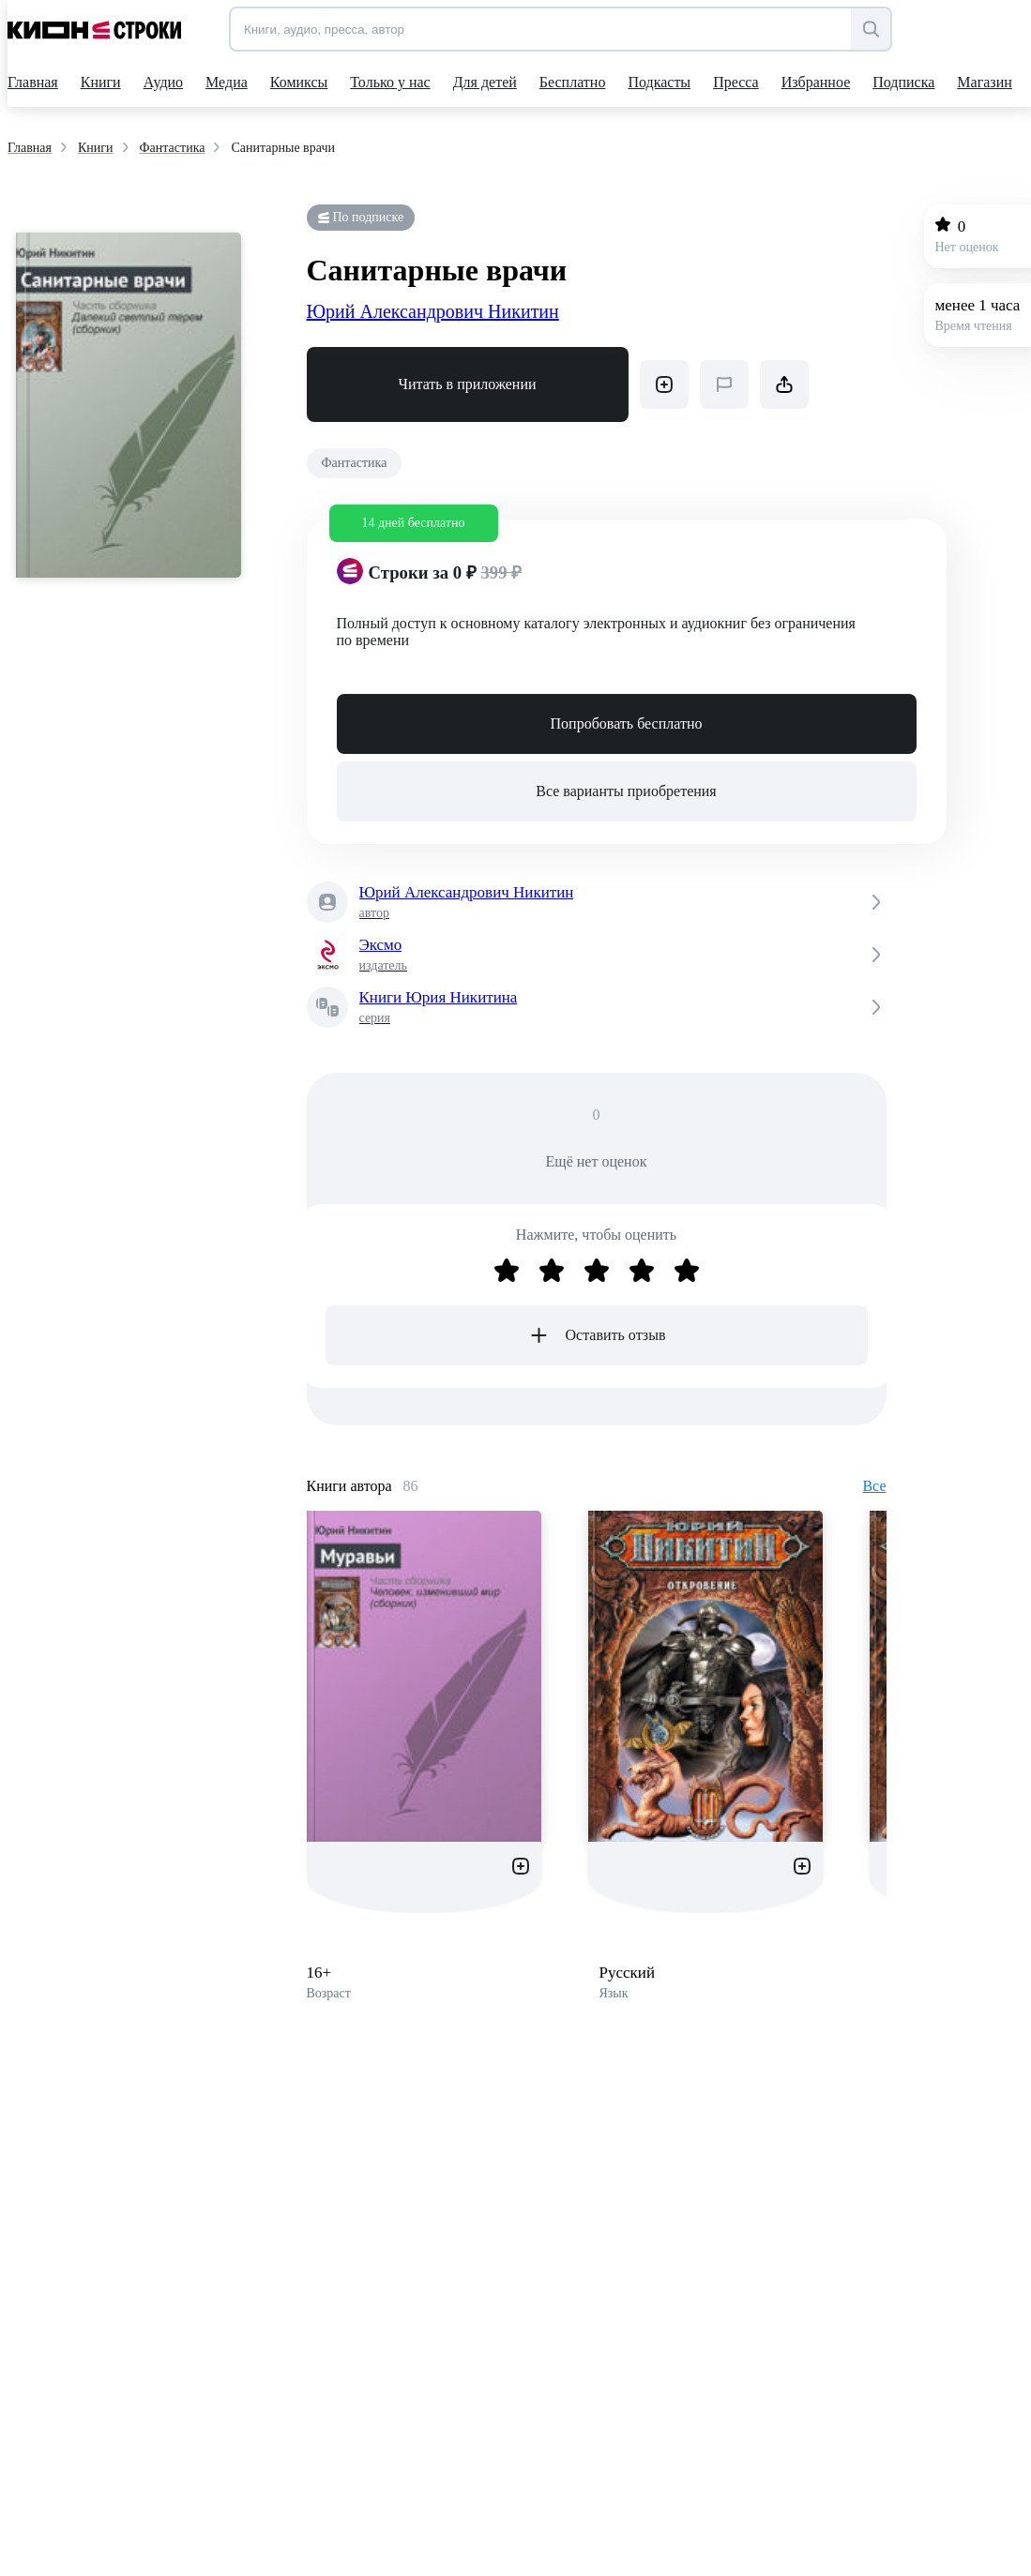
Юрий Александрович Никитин (433, 311)
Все (874, 1486)
